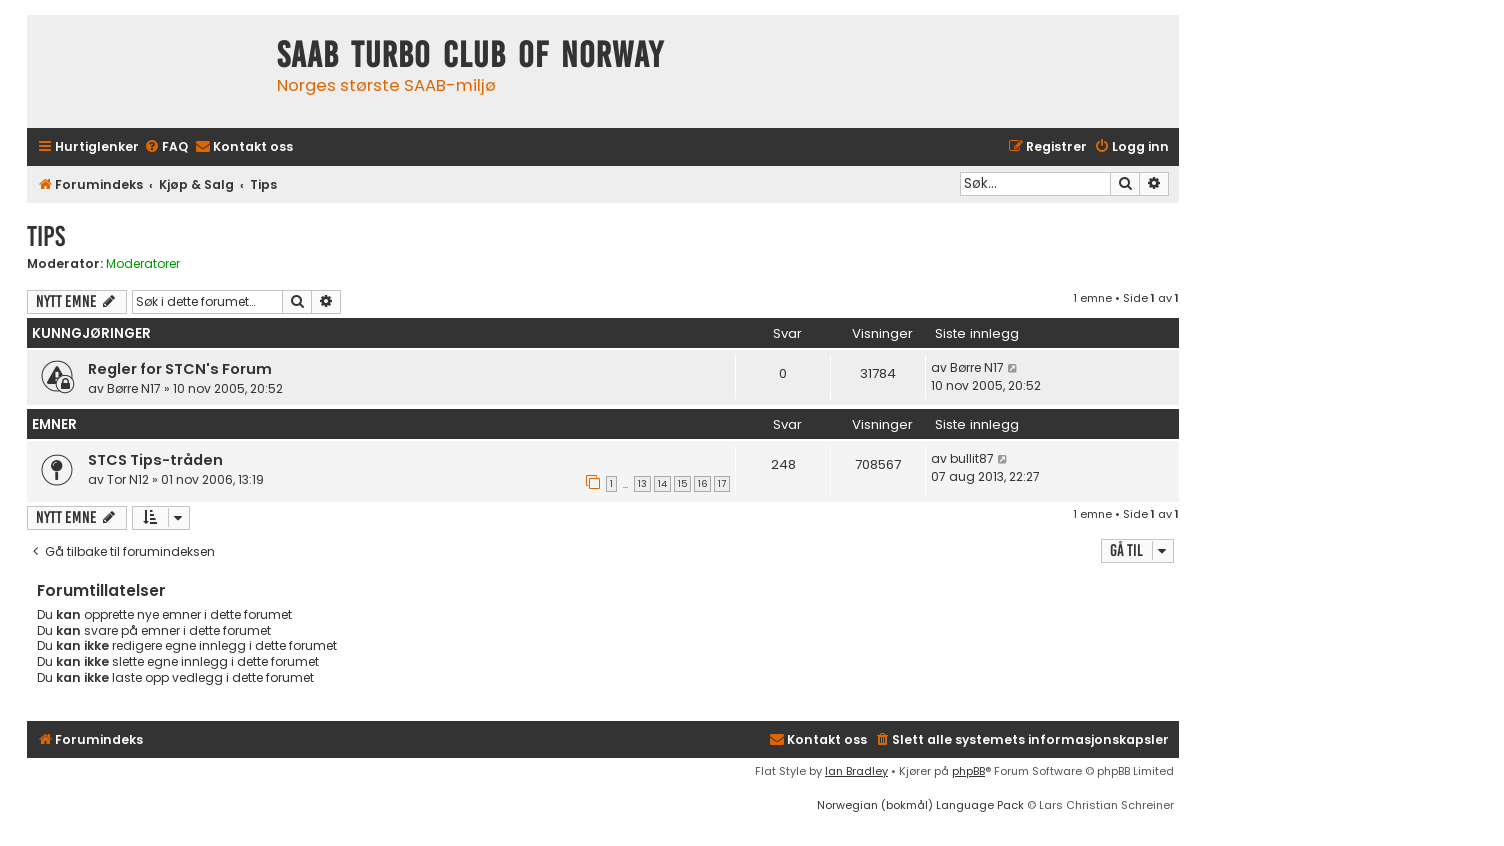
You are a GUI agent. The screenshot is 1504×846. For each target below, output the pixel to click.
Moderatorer (143, 264)
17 (722, 484)
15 (682, 484)
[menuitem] (166, 147)
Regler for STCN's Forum (180, 369)
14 (662, 484)
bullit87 (972, 458)
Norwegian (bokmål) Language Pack (920, 805)
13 (642, 484)
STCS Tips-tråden (155, 460)
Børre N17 (134, 388)
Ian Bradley (856, 771)
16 (702, 484)
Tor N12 (128, 479)
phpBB (968, 771)
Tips (46, 236)
